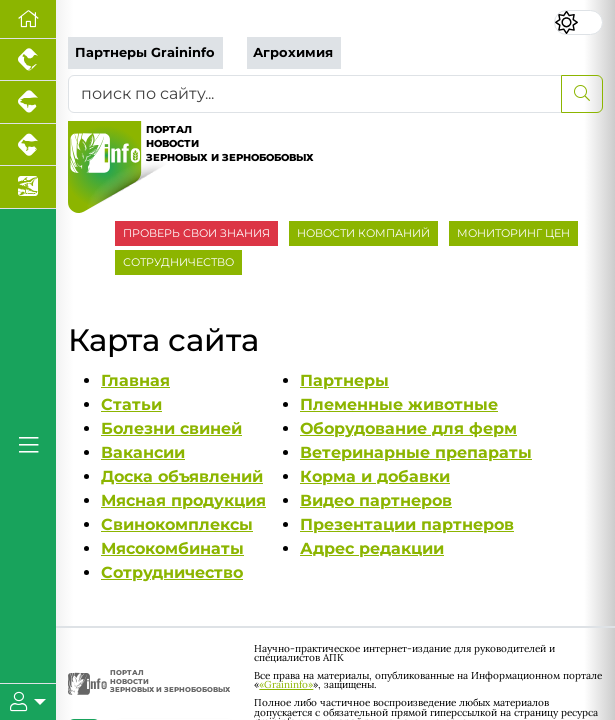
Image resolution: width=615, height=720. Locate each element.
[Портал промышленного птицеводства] (28, 60)
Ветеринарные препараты (416, 452)
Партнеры (344, 380)
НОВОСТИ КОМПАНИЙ (363, 233)
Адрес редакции (372, 548)
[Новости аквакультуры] (28, 187)
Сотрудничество (172, 572)
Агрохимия (293, 52)
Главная (135, 380)
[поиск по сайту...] (315, 94)
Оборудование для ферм (408, 428)
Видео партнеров (376, 500)
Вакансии (143, 452)
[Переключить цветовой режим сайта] (578, 22)
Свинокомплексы (177, 524)
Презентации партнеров (407, 524)
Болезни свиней (171, 428)
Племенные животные (399, 404)
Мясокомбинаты (172, 548)
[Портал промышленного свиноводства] (28, 102)
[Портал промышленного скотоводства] (28, 145)
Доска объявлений (182, 476)
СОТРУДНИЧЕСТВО (178, 262)
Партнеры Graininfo (145, 52)
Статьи (131, 404)
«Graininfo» (286, 684)
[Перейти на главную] (28, 19)
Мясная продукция (183, 500)
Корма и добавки (375, 476)
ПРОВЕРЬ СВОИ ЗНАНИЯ (196, 233)
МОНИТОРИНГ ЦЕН (513, 233)
